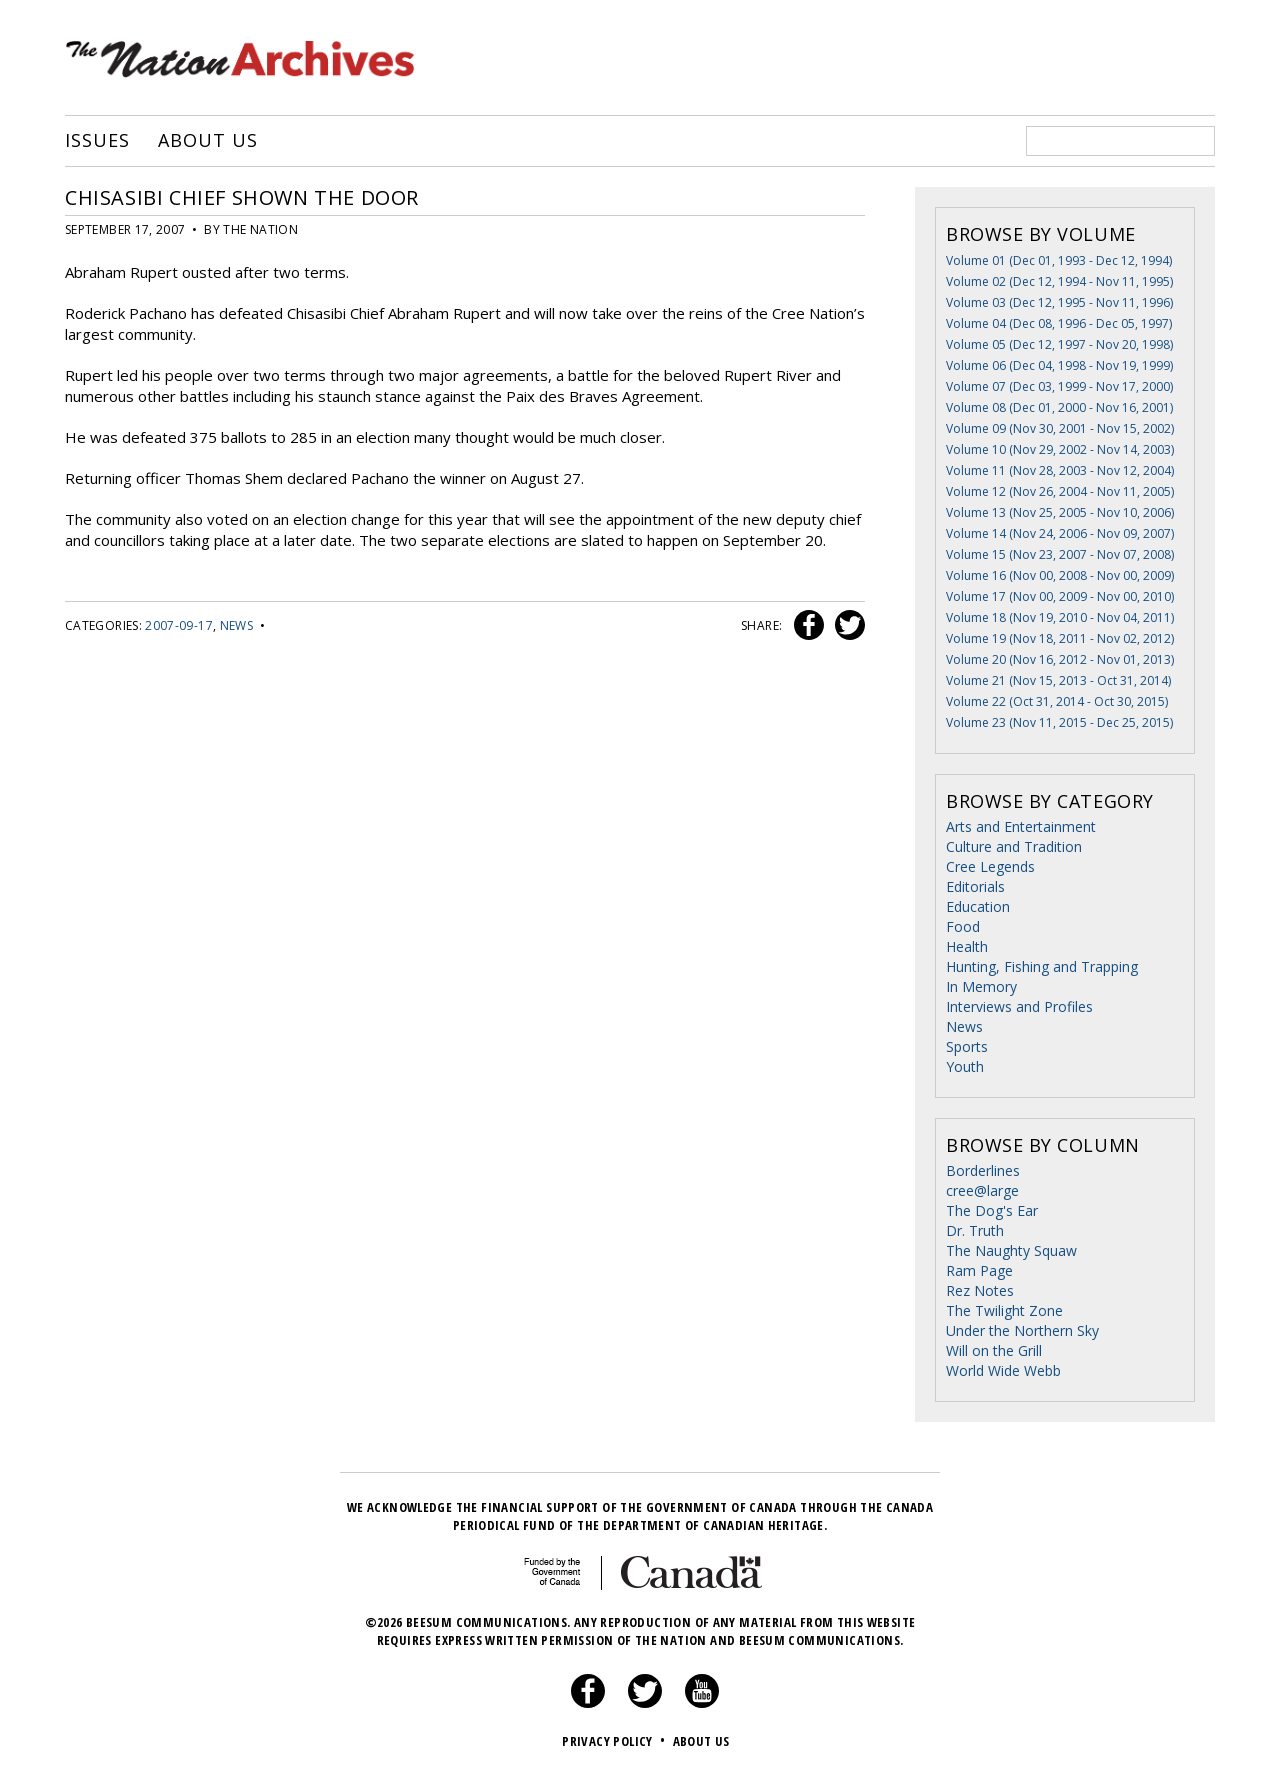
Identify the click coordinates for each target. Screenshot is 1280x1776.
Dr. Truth (975, 1230)
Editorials (975, 886)
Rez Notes (980, 1290)
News (236, 625)
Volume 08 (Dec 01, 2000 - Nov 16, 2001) (1059, 407)
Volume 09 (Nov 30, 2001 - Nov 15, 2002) (1060, 428)
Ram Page (979, 1270)
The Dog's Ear (992, 1210)
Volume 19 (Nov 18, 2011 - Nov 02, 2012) (1060, 638)
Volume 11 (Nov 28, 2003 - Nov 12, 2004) (1060, 470)
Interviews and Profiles (1019, 1006)
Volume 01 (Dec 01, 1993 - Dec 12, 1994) (1059, 260)
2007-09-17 (179, 625)
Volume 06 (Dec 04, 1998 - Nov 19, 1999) (1059, 365)
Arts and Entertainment (1021, 826)
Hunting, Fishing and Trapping (1042, 966)
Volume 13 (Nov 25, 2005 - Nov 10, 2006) (1060, 512)
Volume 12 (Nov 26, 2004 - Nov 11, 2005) (1060, 491)
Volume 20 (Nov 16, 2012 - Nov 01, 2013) (1060, 659)
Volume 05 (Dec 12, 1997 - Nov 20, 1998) (1059, 344)
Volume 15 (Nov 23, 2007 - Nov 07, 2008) (1060, 554)
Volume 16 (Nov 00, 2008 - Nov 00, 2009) (1060, 575)
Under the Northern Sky (1022, 1330)
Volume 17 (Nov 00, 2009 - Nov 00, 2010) (1060, 596)
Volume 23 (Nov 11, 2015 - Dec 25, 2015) (1059, 722)
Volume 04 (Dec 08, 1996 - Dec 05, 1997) (1059, 323)
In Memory (981, 986)
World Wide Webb (1003, 1370)
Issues (97, 141)
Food (963, 926)
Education (978, 906)
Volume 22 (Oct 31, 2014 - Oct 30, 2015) (1057, 701)
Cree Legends (990, 866)
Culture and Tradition (1014, 846)
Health (967, 946)
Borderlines (983, 1170)
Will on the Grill (994, 1350)
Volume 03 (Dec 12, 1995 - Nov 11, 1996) (1059, 302)
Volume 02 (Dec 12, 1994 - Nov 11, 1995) (1059, 281)
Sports (967, 1046)
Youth (965, 1066)
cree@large (982, 1190)
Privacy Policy (615, 1741)
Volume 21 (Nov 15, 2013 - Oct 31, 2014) (1058, 680)
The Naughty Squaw (1011, 1250)
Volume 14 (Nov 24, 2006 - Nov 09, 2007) (1060, 533)
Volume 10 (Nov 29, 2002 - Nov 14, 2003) (1060, 449)
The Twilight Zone (1004, 1310)
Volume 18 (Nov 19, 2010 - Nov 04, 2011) (1060, 617)
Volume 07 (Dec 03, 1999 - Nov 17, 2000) (1059, 386)
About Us (207, 141)
